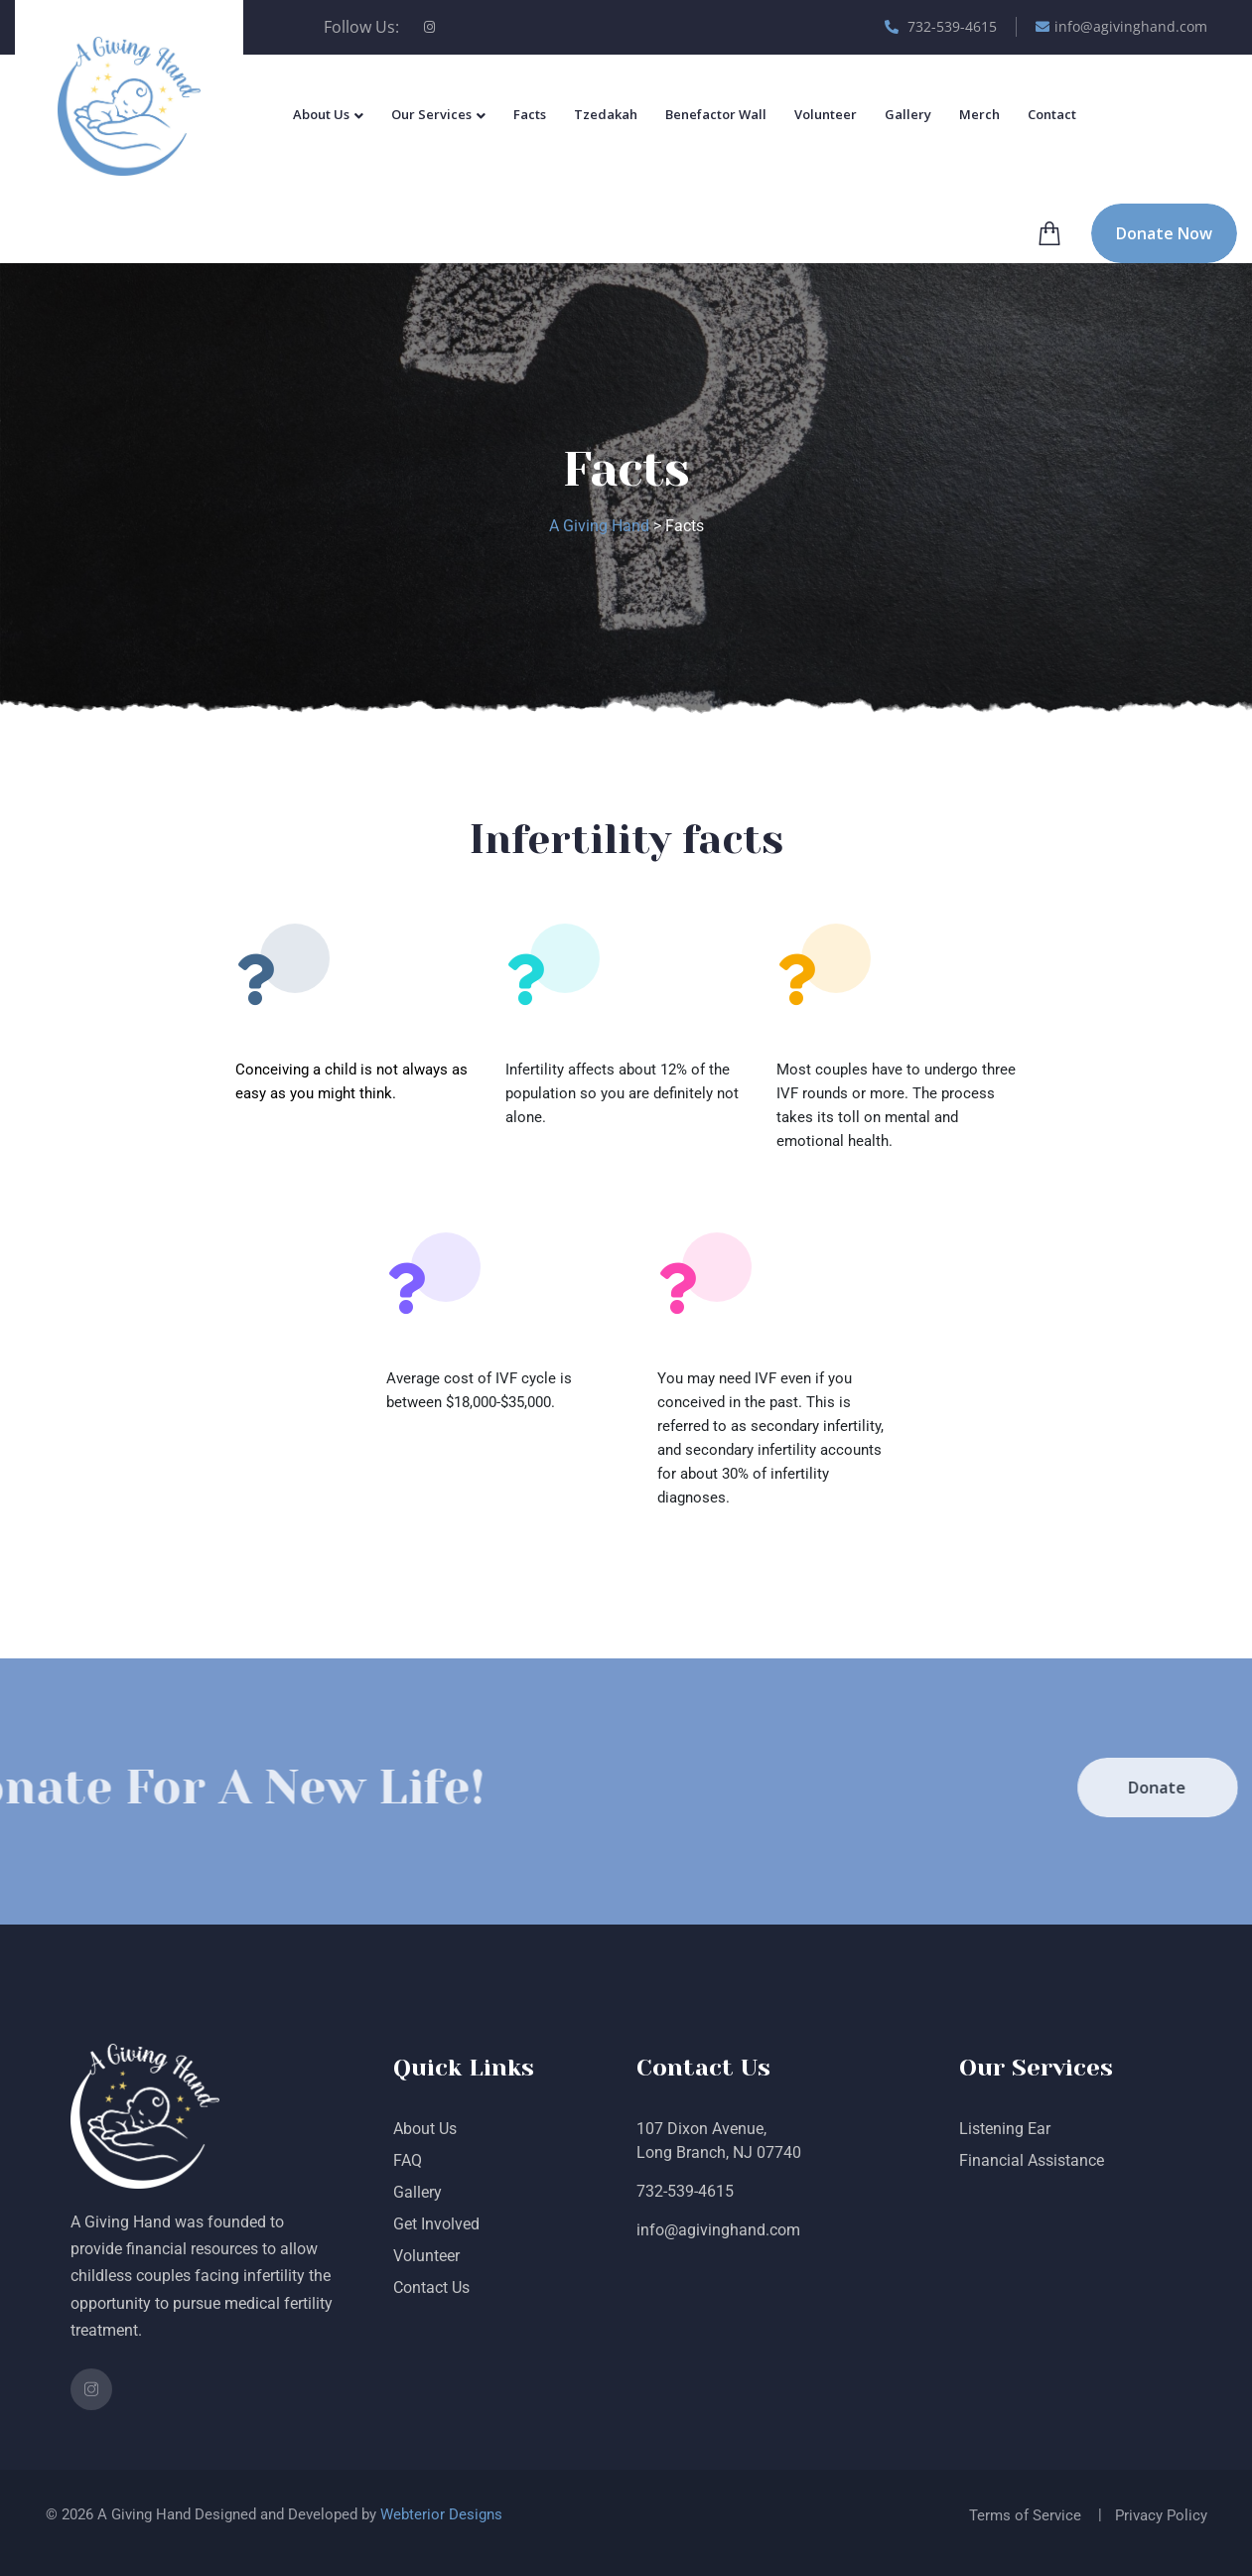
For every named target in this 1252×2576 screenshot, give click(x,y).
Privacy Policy (1161, 2515)
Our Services (431, 114)
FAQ (407, 2160)
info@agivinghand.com (1121, 26)
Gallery (908, 114)
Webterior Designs (441, 2514)
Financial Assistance (1031, 2160)
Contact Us (431, 2287)
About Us (321, 114)
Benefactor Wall (715, 114)
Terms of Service (1025, 2515)
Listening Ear (1004, 2128)
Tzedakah (605, 114)
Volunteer (825, 114)
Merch (979, 114)
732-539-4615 (941, 26)
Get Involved (436, 2224)
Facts (529, 114)
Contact (1052, 114)
